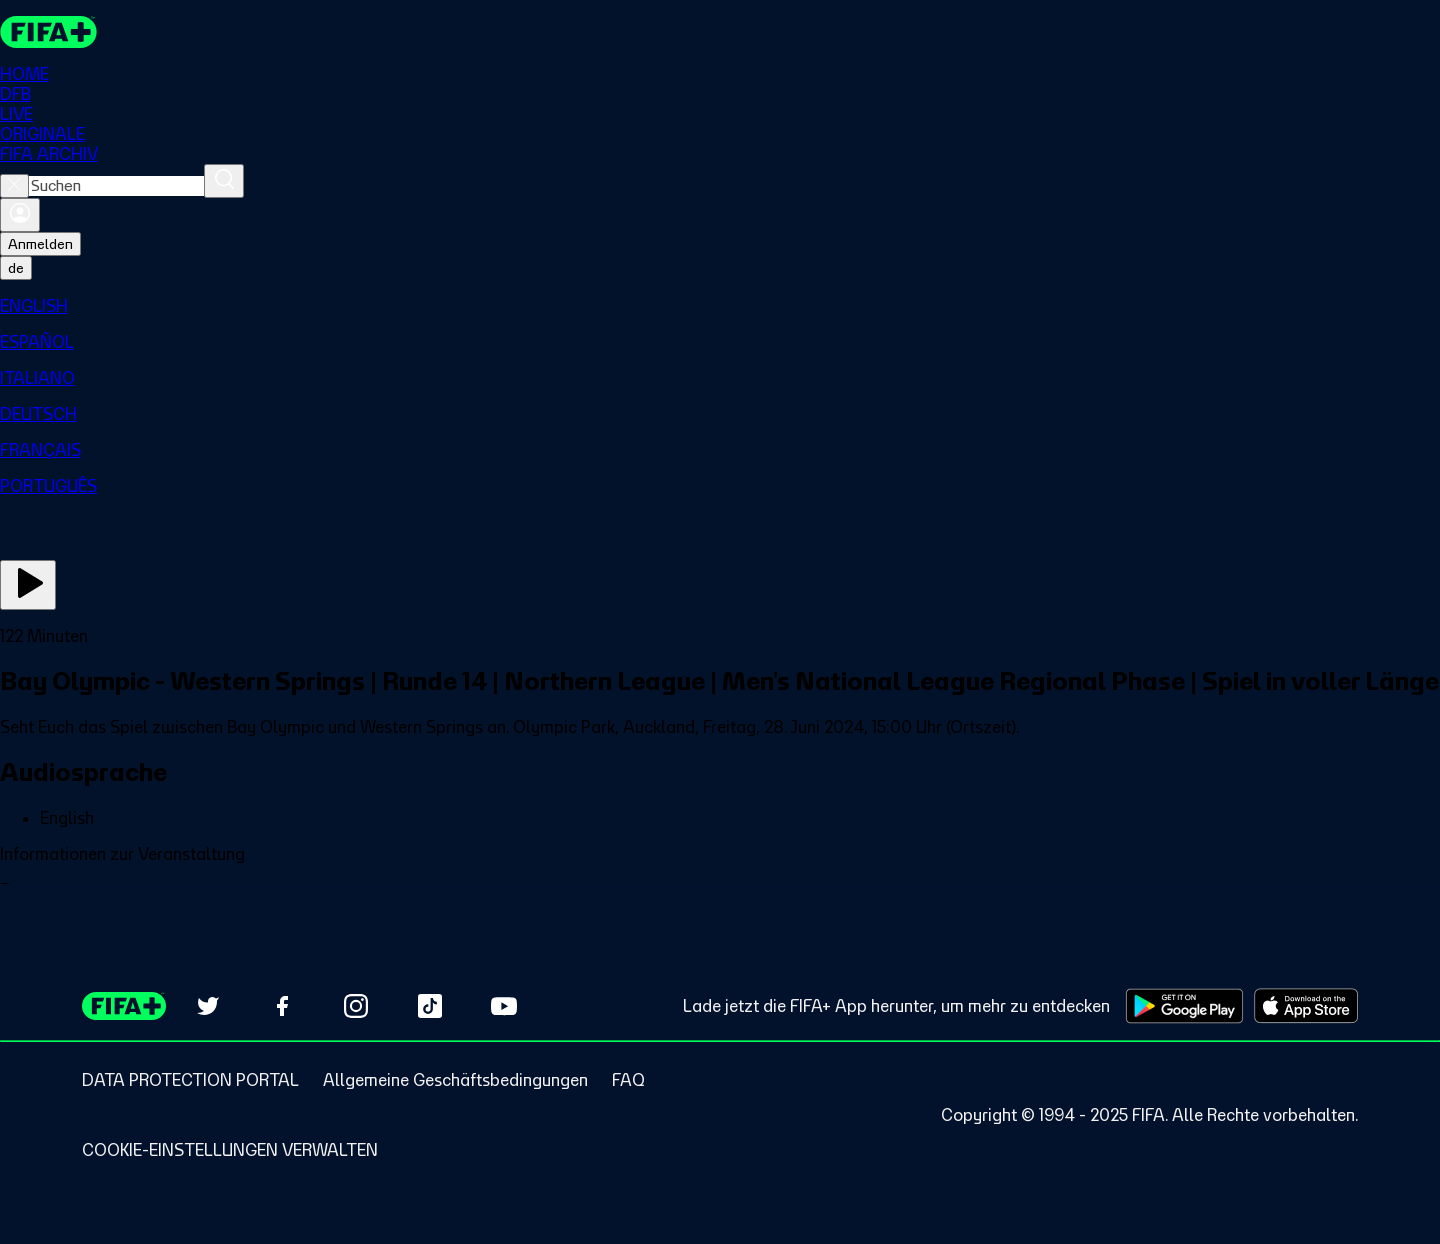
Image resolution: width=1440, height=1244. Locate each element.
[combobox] (116, 186)
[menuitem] (720, 306)
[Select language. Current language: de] (16, 268)
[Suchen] (224, 181)
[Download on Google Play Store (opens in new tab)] (1184, 1006)
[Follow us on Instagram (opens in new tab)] (356, 1006)
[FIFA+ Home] (48, 32)
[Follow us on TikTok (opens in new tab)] (430, 1006)
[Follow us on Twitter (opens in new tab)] (208, 1006)
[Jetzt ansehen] (28, 585)
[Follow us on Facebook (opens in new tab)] (282, 1006)
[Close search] (14, 186)
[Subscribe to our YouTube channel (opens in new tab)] (504, 1006)
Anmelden (40, 244)
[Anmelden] (20, 215)
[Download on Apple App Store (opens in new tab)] (1306, 1006)
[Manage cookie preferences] (230, 1150)
